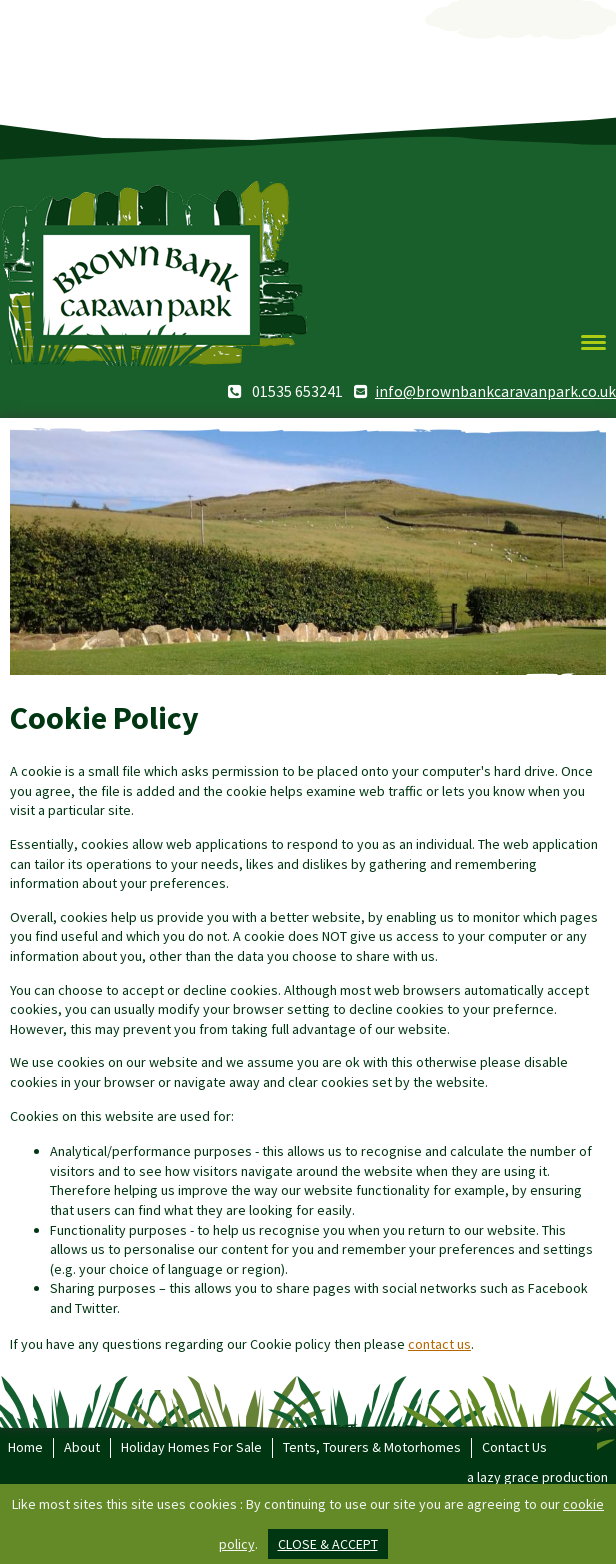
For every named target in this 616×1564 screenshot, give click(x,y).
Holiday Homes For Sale (191, 1447)
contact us (439, 1344)
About (82, 1447)
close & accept (328, 1544)
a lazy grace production (537, 1477)
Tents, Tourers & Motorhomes (372, 1447)
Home (25, 1447)
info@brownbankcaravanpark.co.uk (495, 391)
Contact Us (514, 1447)
